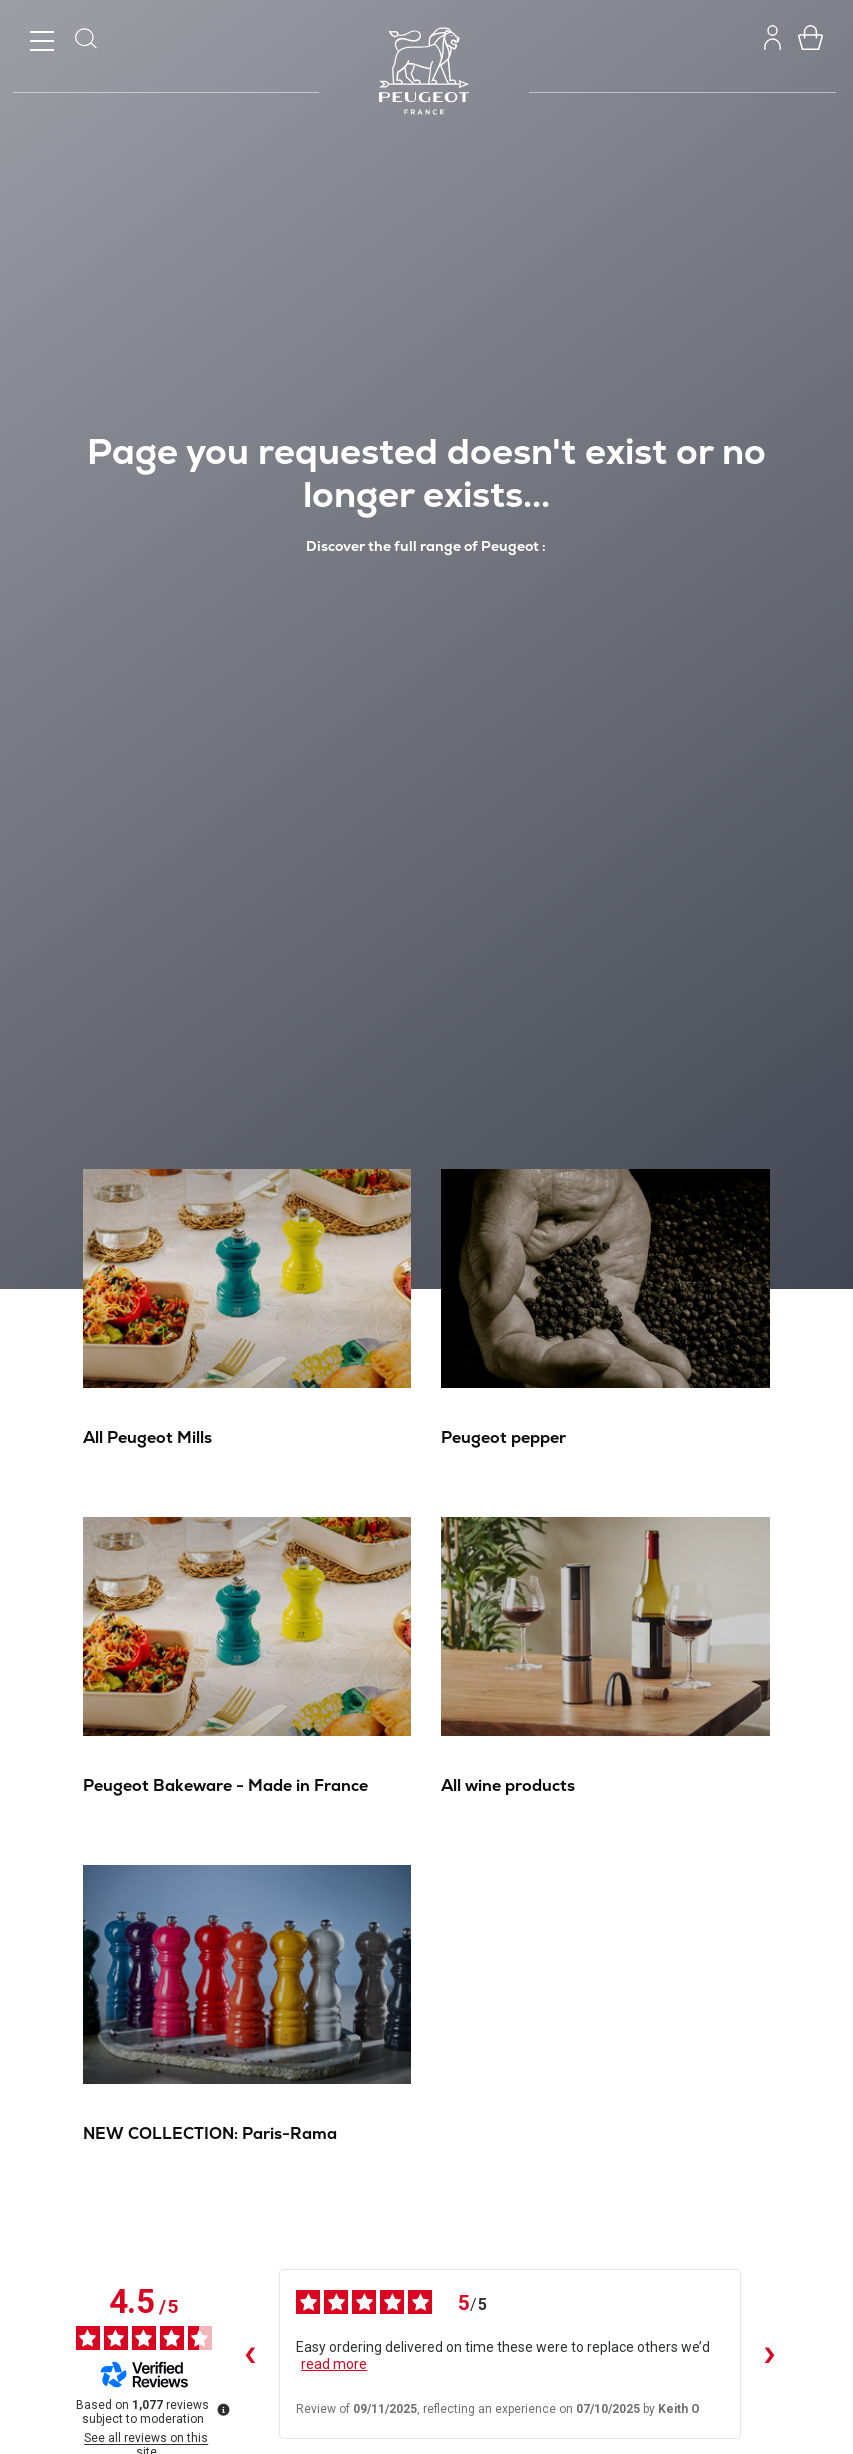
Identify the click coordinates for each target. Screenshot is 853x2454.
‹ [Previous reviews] (249, 2354)
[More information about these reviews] (222, 2408)
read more (334, 2364)
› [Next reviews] (769, 2354)
